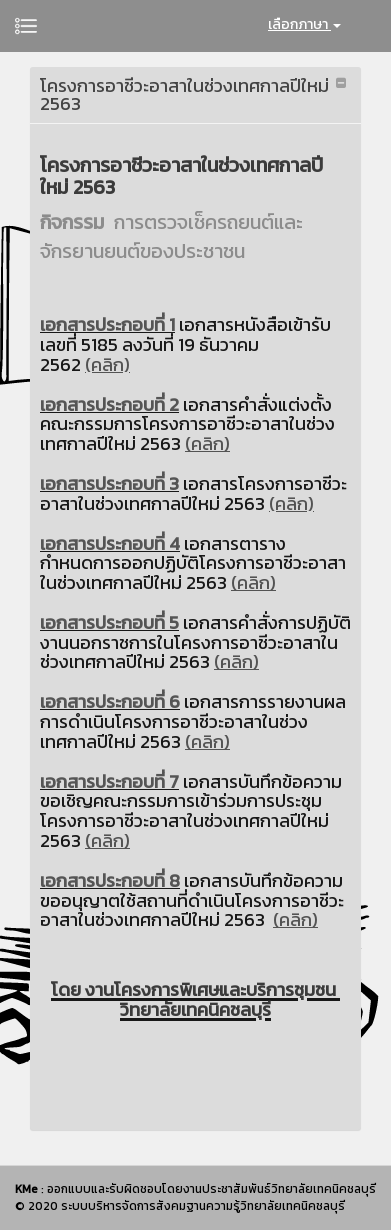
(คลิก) (107, 364)
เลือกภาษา (304, 24)
